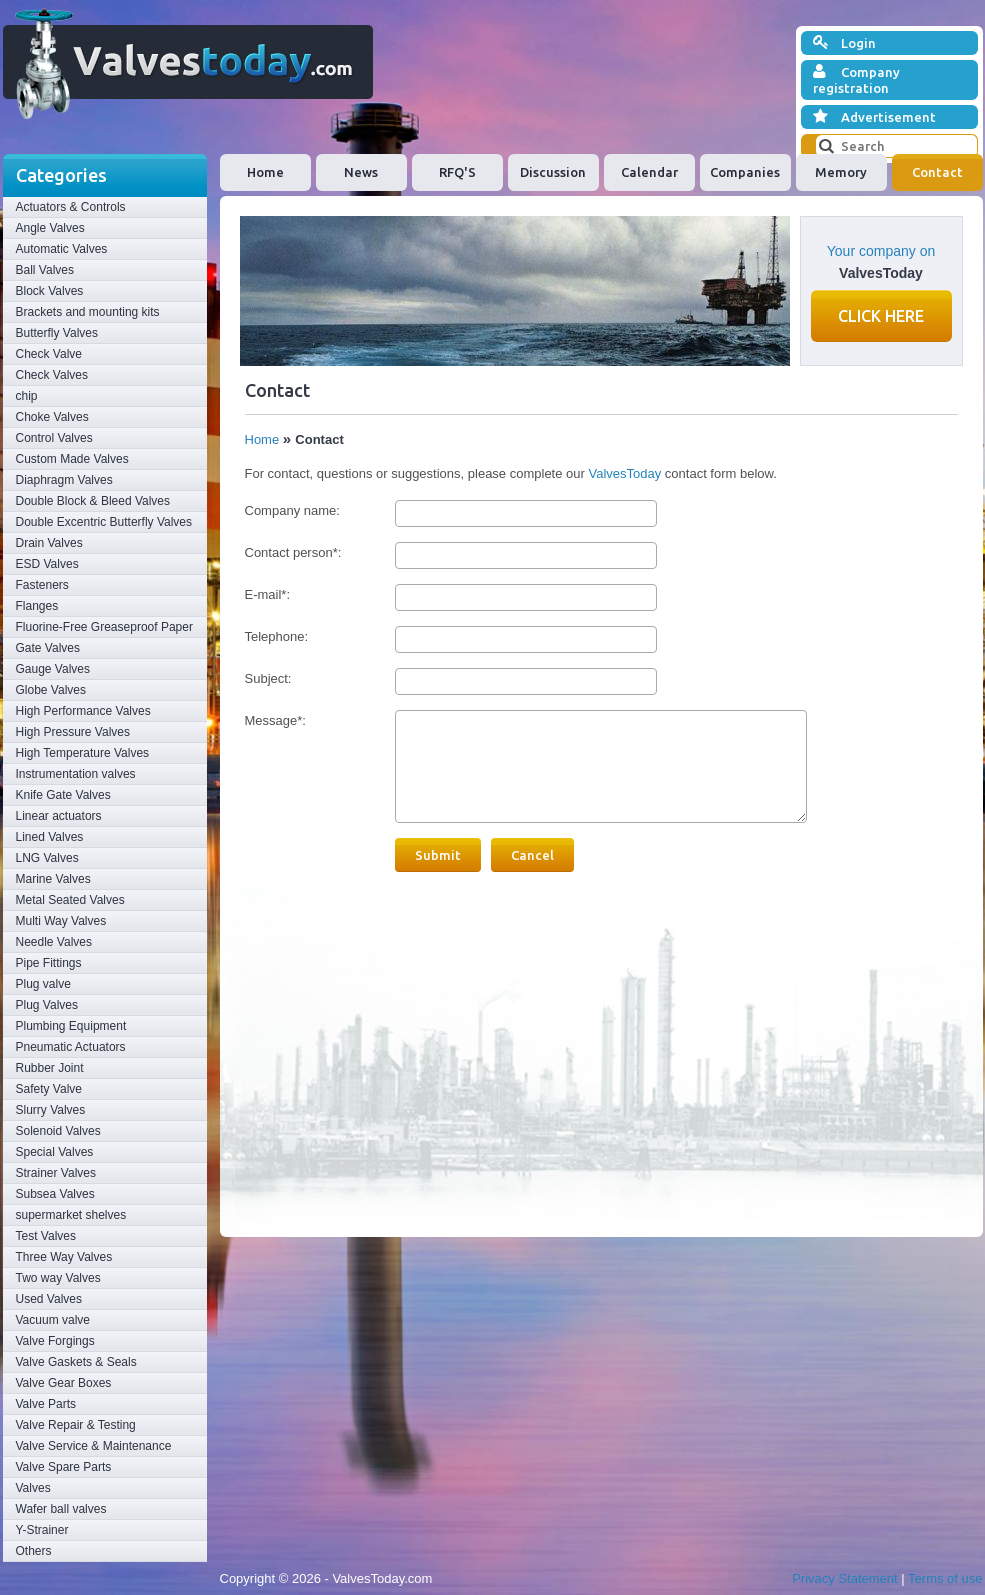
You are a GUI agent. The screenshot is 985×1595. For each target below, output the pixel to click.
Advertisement (874, 117)
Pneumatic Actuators (71, 1047)
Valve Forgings (55, 1341)
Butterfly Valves (57, 333)
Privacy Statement (845, 1578)
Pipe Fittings (49, 963)
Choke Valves (52, 417)
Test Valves (46, 1236)
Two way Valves (58, 1278)
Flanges (37, 606)
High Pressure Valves (73, 732)
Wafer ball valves (61, 1509)
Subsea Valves (55, 1194)
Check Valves (52, 375)
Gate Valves (48, 648)
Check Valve (49, 354)
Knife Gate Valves (63, 795)
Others (34, 1551)
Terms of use (945, 1578)
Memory (841, 172)
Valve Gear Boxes (64, 1383)
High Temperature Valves (83, 753)
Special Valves (55, 1152)
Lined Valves (50, 837)
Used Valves (49, 1299)
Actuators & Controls (71, 207)
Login (844, 43)
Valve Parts (46, 1404)
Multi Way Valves (61, 921)
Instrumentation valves (76, 774)
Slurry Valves (51, 1110)
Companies (745, 172)
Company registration (856, 79)
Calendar (649, 172)
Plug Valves (47, 1005)
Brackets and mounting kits (88, 312)
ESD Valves (47, 564)
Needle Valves (54, 942)
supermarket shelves (71, 1215)
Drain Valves (49, 543)
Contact (937, 172)
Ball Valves (45, 270)
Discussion (553, 172)
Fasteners (42, 585)
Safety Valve (49, 1089)
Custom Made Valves (72, 459)
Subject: (268, 678)
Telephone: (277, 636)
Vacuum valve (53, 1320)
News (361, 172)
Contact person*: (293, 552)
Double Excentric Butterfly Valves (104, 522)
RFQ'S (457, 172)
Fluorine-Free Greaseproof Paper (104, 627)
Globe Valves (51, 690)
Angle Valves (50, 228)
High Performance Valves (83, 711)
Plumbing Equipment (71, 1026)
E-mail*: (268, 594)
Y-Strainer (42, 1530)
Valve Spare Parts (64, 1467)
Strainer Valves (56, 1173)
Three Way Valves (64, 1257)
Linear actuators (59, 816)
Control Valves (54, 438)
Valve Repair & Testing (76, 1425)
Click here (881, 316)
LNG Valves (47, 858)
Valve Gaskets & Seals (76, 1362)
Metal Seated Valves (70, 900)
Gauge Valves (53, 669)
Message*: (275, 720)
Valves (33, 1488)
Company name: (292, 510)
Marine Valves (53, 879)
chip (27, 396)
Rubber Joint (50, 1068)
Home (265, 172)
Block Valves (50, 291)
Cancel (532, 855)
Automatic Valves (62, 249)
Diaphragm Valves (64, 480)
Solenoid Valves (58, 1131)
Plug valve (43, 984)
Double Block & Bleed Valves (93, 501)
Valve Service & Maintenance (94, 1446)
